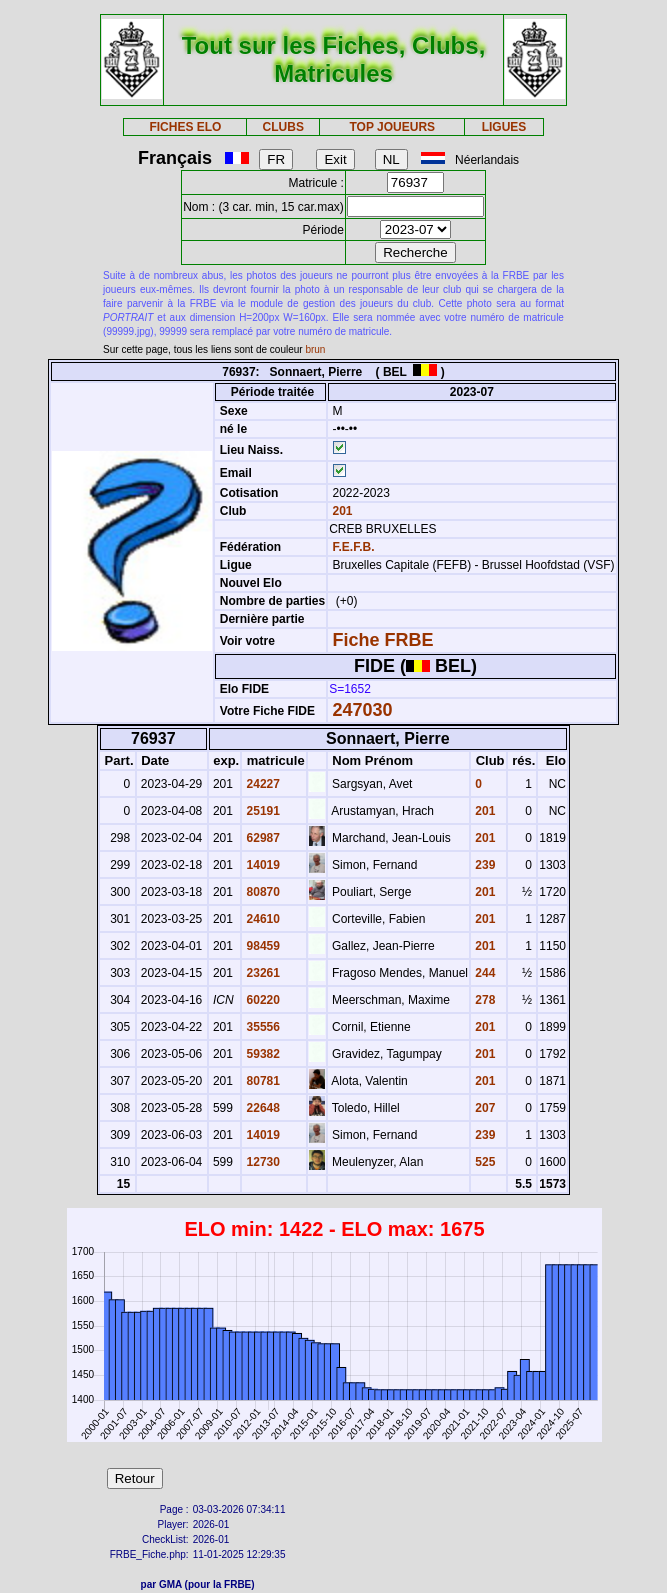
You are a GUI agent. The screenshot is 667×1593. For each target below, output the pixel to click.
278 (483, 1000)
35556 (261, 1027)
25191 (261, 811)
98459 (261, 946)
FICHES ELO (185, 127)
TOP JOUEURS (392, 127)
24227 (261, 784)
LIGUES (504, 127)
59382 (261, 1054)
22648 (261, 1108)
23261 (261, 973)
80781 (261, 1081)
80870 (261, 892)
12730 (261, 1162)
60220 (261, 1000)
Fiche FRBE (382, 640)
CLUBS (283, 127)
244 (483, 973)
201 (340, 511)
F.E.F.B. (353, 547)
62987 (261, 838)
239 (483, 865)
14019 (261, 865)
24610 (261, 919)
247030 (362, 710)
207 (483, 1108)
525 (483, 1162)
